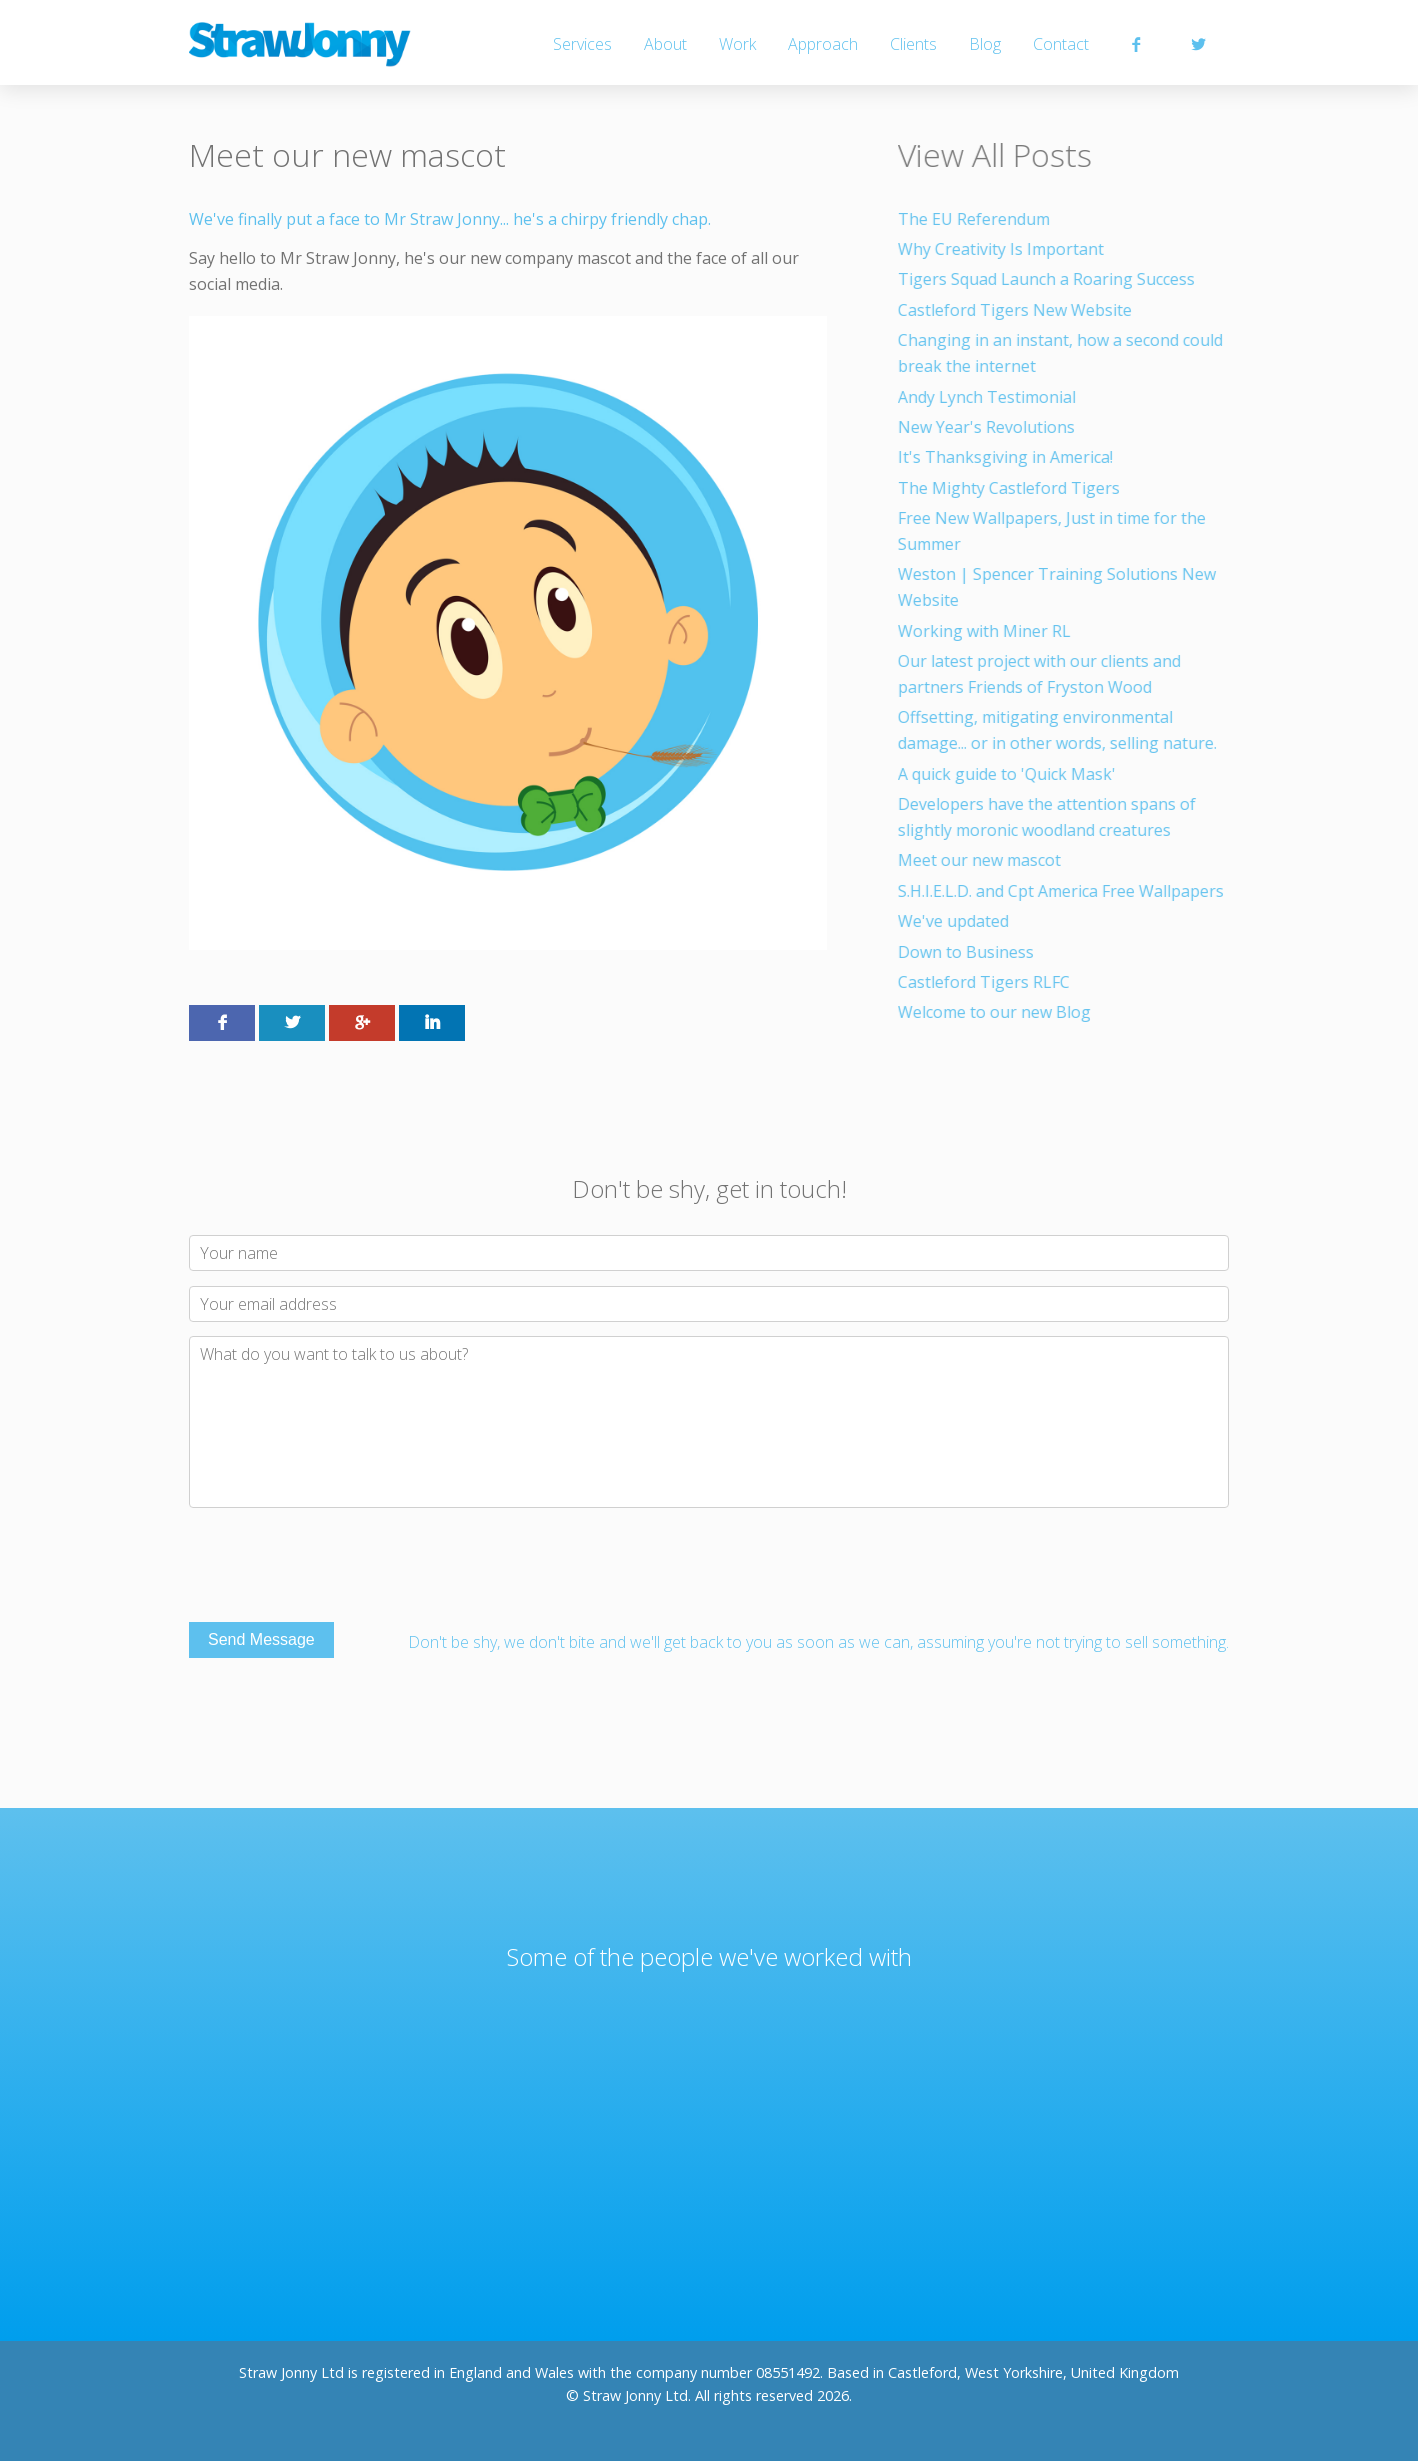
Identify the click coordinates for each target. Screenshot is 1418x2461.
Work (737, 44)
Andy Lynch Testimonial (989, 397)
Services (582, 44)
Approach (823, 44)
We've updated (955, 921)
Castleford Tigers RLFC (986, 982)
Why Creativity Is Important (1003, 249)
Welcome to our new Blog (996, 1012)
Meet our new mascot (981, 860)
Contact (1061, 44)
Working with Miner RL (986, 631)
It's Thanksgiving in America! (1007, 457)
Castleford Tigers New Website (1017, 310)
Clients (913, 44)
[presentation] (341, 1568)
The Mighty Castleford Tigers (1011, 488)
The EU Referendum (976, 219)
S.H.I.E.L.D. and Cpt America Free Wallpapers (1063, 891)
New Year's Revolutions (988, 427)
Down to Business (968, 952)
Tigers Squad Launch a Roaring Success (1048, 279)
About (665, 44)
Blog (985, 44)
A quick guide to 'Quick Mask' (1009, 774)
